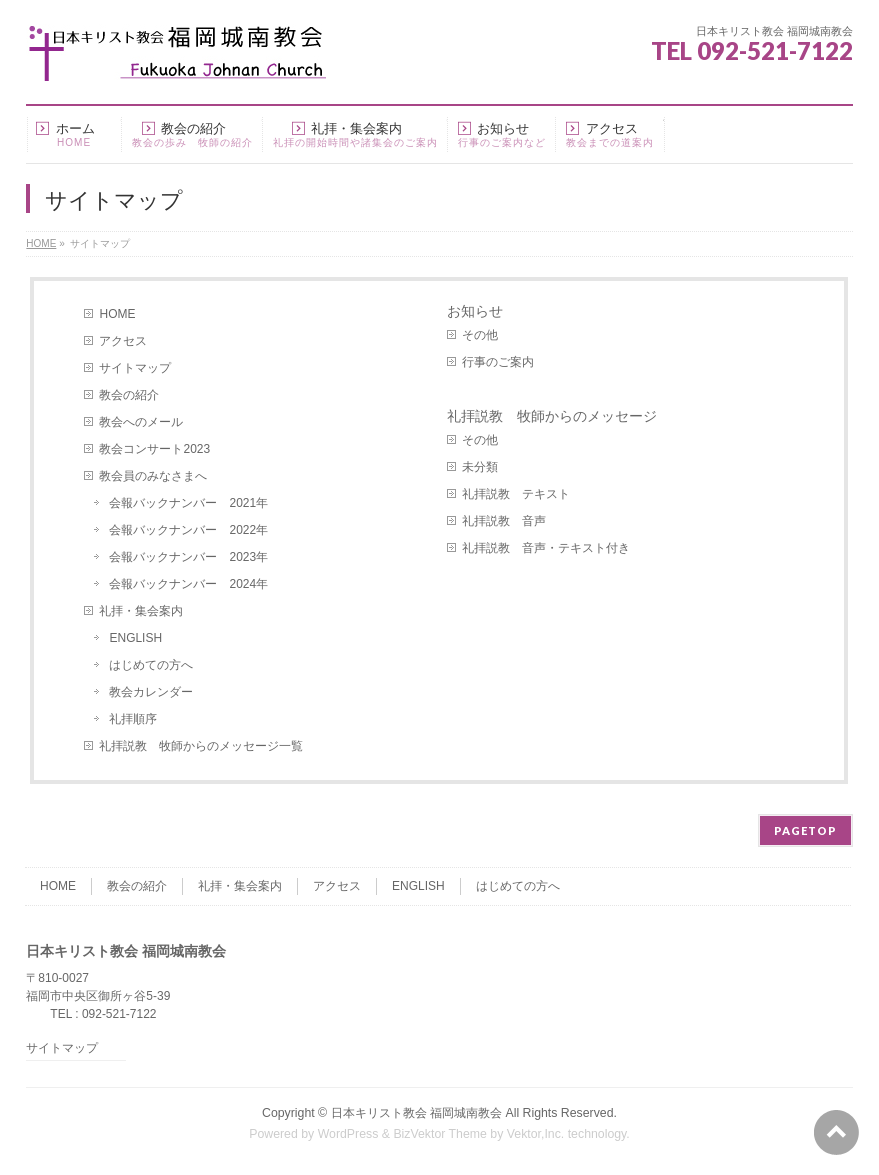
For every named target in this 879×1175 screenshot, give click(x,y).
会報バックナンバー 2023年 (188, 557)
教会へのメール (141, 422)
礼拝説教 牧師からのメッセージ (552, 416)
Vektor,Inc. (536, 1134)
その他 (480, 335)
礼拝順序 (133, 719)
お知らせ (475, 311)
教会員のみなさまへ (153, 476)
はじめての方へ (151, 665)
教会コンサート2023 (154, 449)
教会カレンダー (151, 692)
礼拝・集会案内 (141, 611)
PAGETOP (805, 830)
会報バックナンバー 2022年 (188, 530)
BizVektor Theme (440, 1134)
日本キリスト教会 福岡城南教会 (416, 1113)
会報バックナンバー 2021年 (188, 503)
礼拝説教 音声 (504, 521)
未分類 (480, 467)
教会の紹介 (129, 395)
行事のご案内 (498, 362)
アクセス (123, 341)
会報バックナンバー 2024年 (188, 584)
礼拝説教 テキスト (516, 494)
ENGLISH (135, 638)
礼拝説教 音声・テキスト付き (546, 548)
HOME (117, 314)
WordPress (348, 1134)
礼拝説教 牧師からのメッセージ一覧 (201, 746)
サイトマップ (135, 368)
